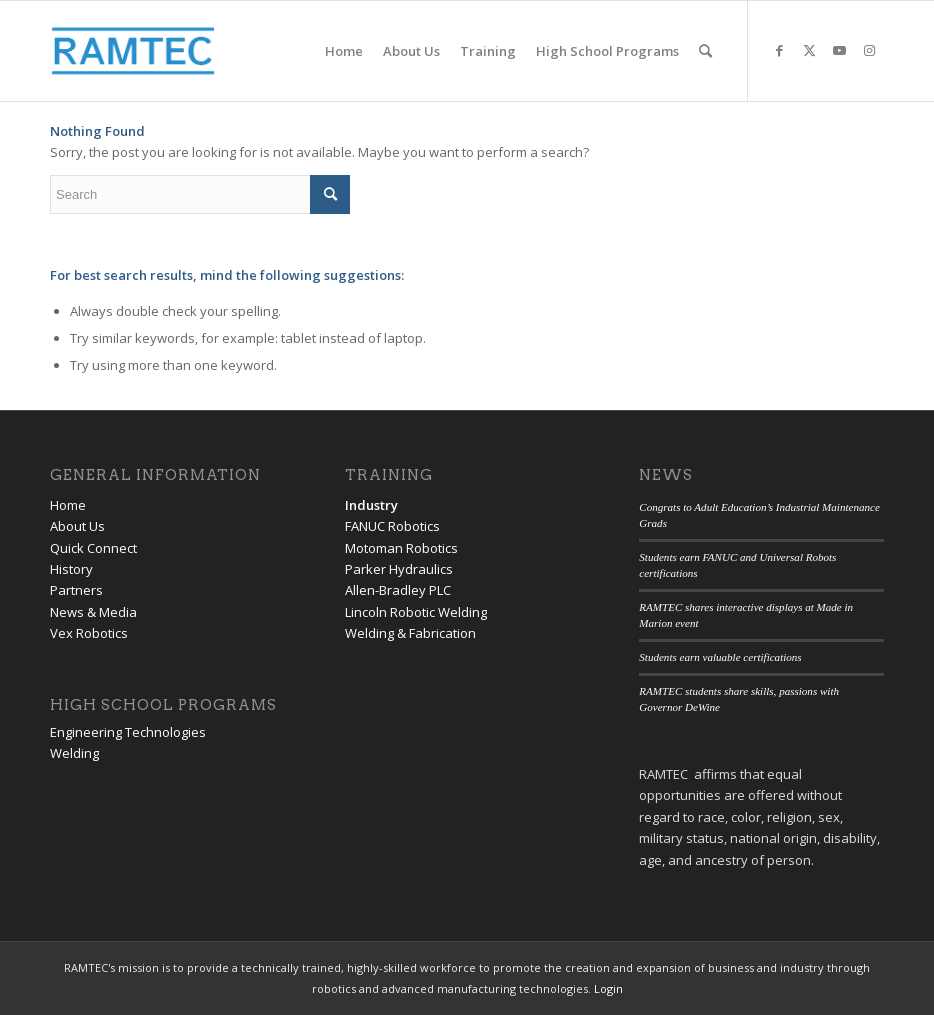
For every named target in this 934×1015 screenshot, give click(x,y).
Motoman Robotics (401, 548)
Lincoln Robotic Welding (416, 612)
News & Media (93, 612)
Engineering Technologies (128, 732)
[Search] (705, 51)
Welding (74, 753)
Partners (76, 590)
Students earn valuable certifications (720, 657)
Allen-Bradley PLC (398, 590)
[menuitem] (344, 51)
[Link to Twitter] (809, 50)
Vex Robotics (89, 633)
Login (608, 988)
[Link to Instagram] (869, 50)
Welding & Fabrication (410, 633)
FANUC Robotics (392, 526)
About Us (77, 526)
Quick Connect (93, 548)
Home (68, 505)
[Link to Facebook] (779, 50)
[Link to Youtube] (839, 50)
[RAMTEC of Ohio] (133, 51)
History (71, 569)
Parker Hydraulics (399, 569)
